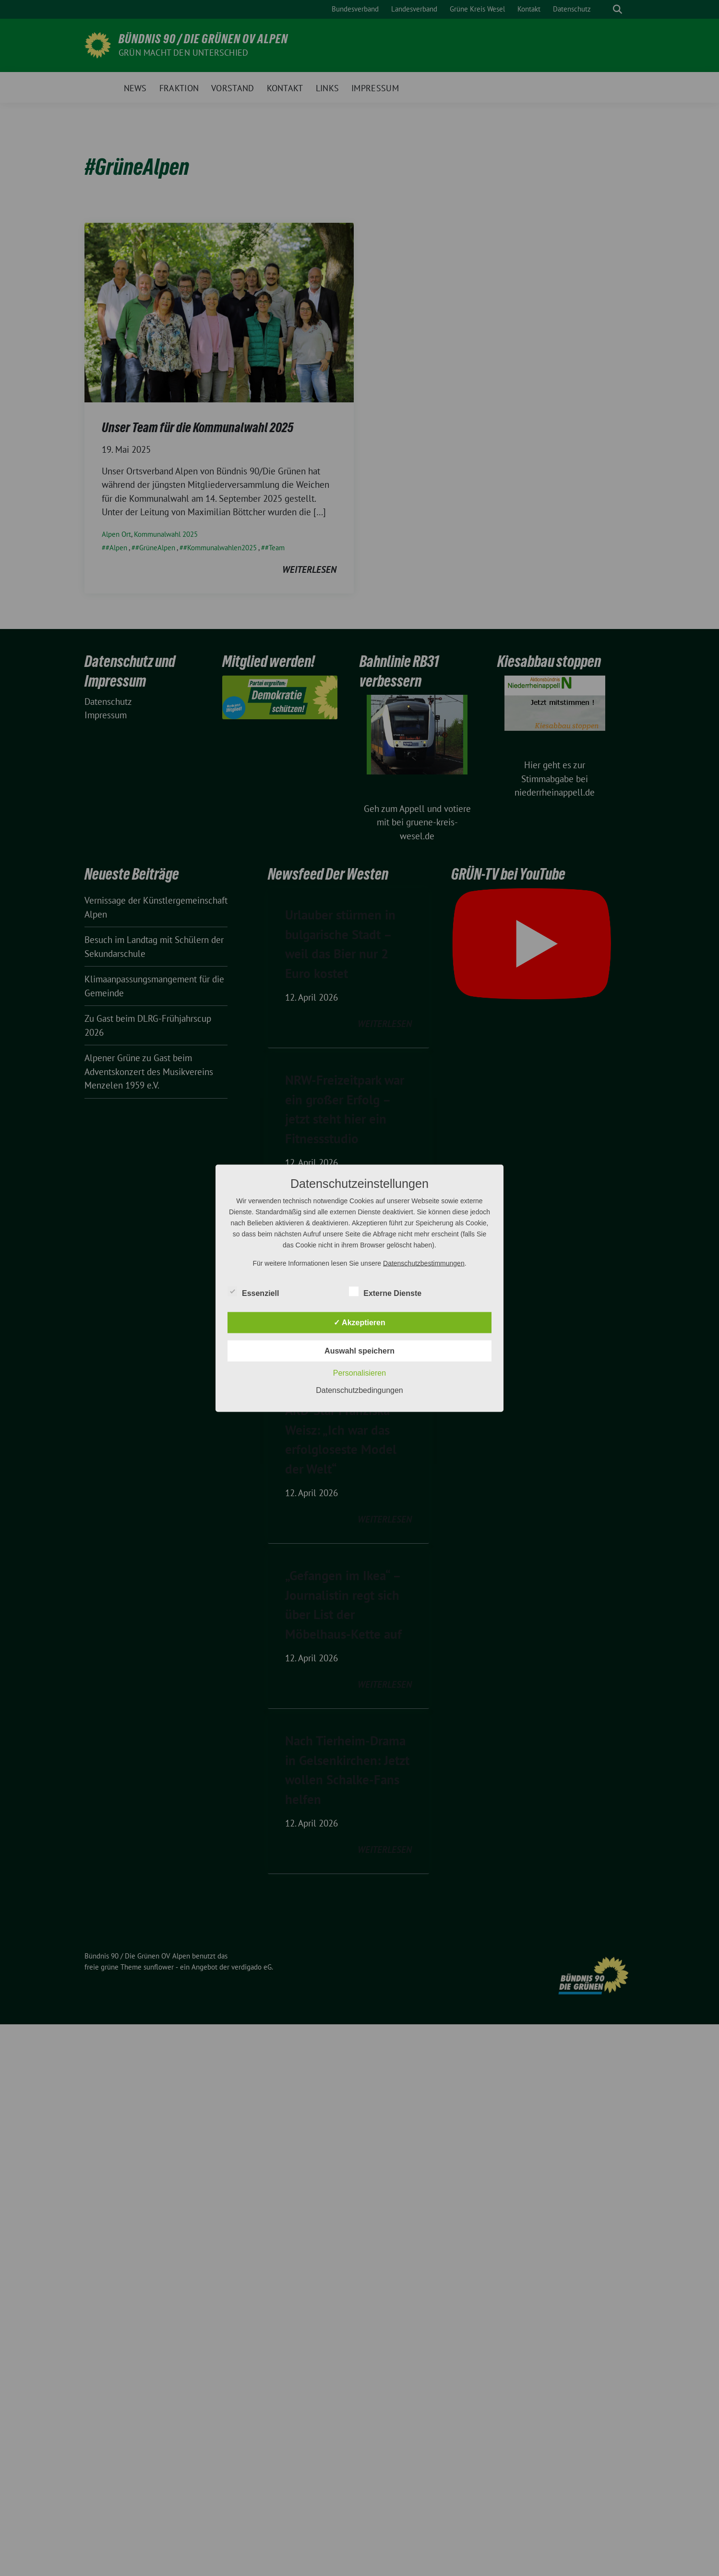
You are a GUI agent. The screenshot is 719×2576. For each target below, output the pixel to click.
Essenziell (253, 1291)
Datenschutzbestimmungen (424, 1263)
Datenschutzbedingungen (359, 1390)
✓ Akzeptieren (359, 1322)
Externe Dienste (385, 1291)
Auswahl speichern (359, 1350)
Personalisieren (359, 1372)
